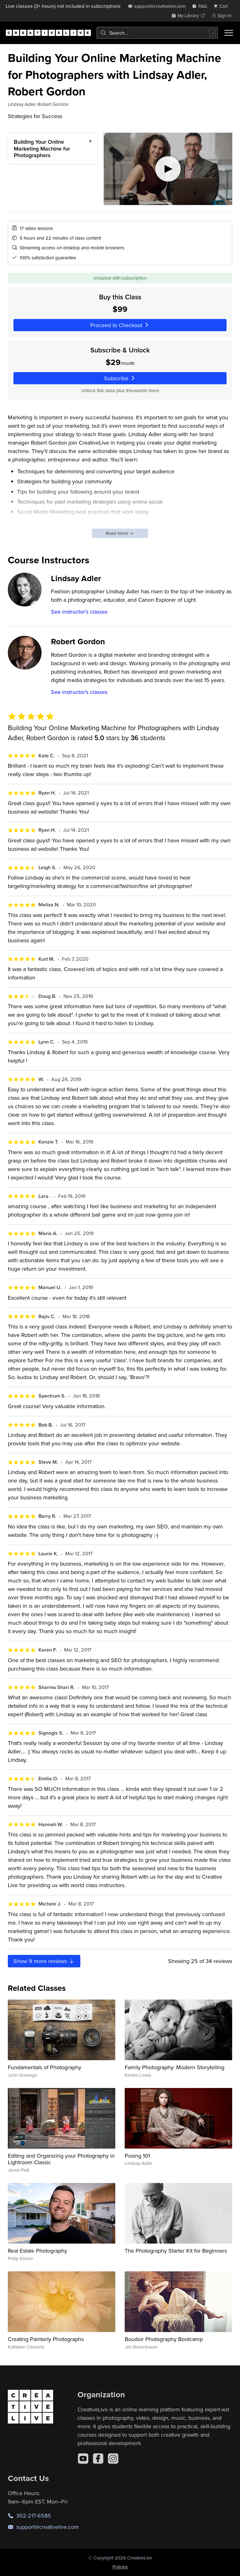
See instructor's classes (79, 611)
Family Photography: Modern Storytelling (174, 2067)
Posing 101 (137, 2156)
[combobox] (157, 32)
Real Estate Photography (37, 2251)
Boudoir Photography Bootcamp (164, 2339)
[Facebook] (98, 2458)
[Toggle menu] (228, 32)
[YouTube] (83, 2458)
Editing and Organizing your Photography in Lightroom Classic (61, 2159)
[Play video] (168, 169)
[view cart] (222, 6)
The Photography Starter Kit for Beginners (176, 2251)
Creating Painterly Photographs (46, 2339)
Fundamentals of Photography (44, 2067)
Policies (120, 2567)
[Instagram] (113, 2458)
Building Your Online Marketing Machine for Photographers (42, 148)
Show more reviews (44, 1961)
